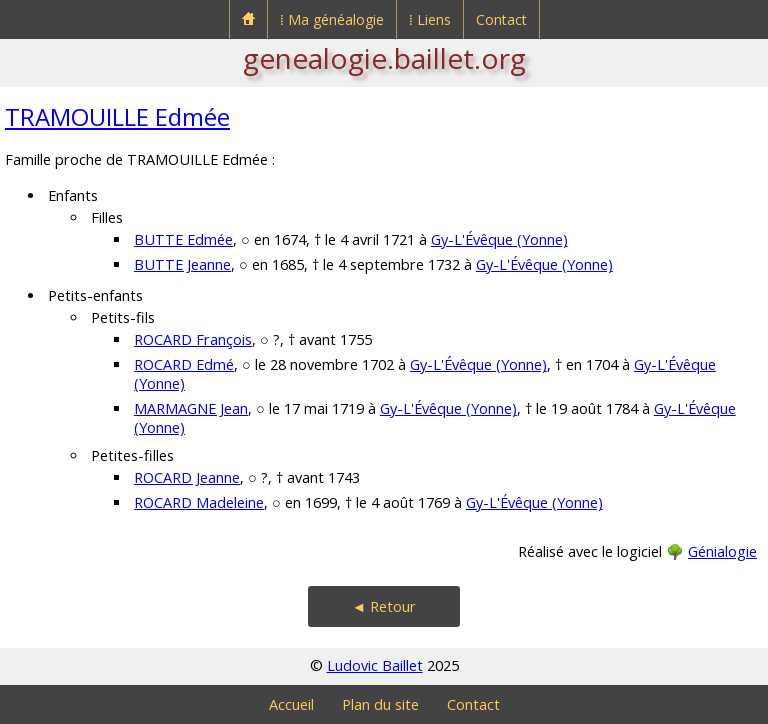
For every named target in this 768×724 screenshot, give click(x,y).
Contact (501, 19)
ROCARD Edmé (184, 364)
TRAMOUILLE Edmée (117, 116)
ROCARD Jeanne (187, 477)
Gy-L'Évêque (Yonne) (499, 239)
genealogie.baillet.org (384, 58)
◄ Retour (384, 606)
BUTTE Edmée (183, 239)
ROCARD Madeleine (199, 502)
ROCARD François (193, 339)
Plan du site (380, 704)
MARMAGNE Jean (191, 408)
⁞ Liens (430, 19)
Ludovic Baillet (375, 665)
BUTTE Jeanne (182, 264)
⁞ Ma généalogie (332, 19)
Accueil (291, 704)
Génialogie (722, 551)
